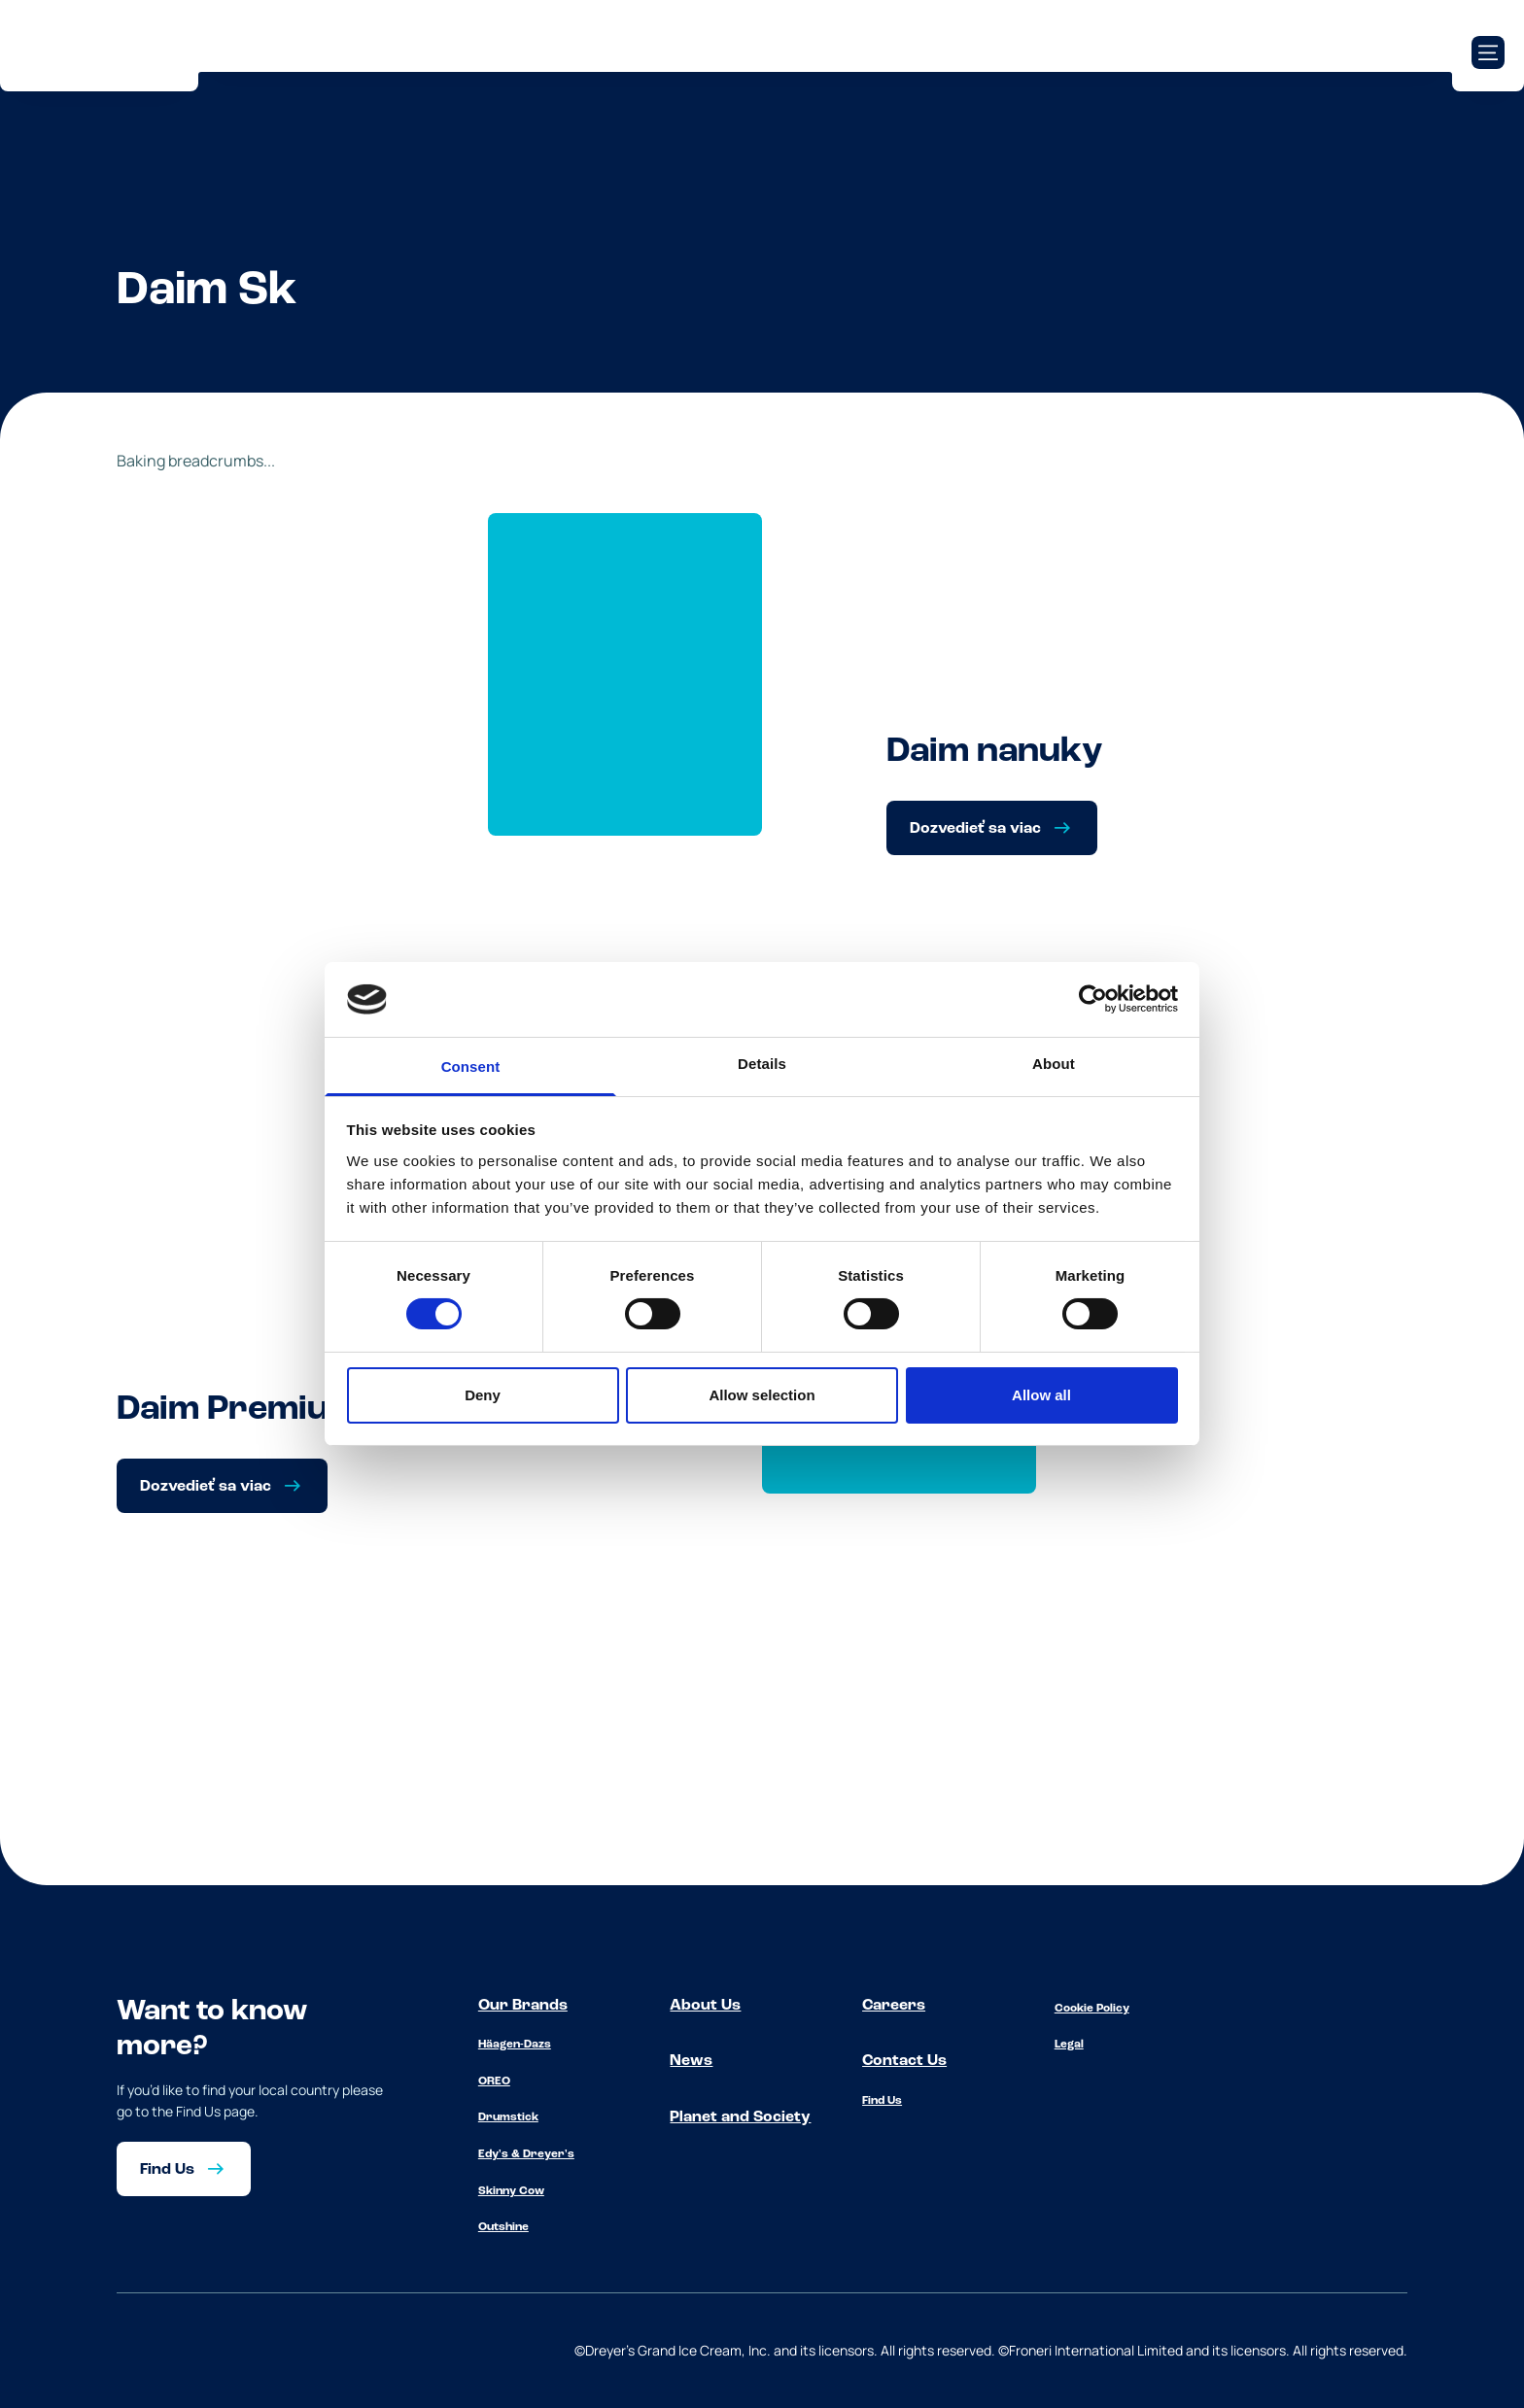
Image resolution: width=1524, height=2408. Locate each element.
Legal (1069, 2044)
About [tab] (1053, 1063)
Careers (893, 2005)
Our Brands (523, 2005)
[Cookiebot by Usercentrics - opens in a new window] (1093, 999)
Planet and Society (740, 2117)
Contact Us (904, 2061)
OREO (494, 2081)
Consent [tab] (471, 1066)
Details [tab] (762, 1063)
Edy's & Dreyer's (526, 2154)
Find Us (882, 2101)
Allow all (1041, 1395)
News (691, 2061)
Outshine (503, 2227)
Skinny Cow (511, 2191)
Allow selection (761, 1395)
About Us (705, 2005)
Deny (483, 1395)
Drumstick (508, 2117)
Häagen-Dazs (514, 2044)
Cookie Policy (1092, 2008)
